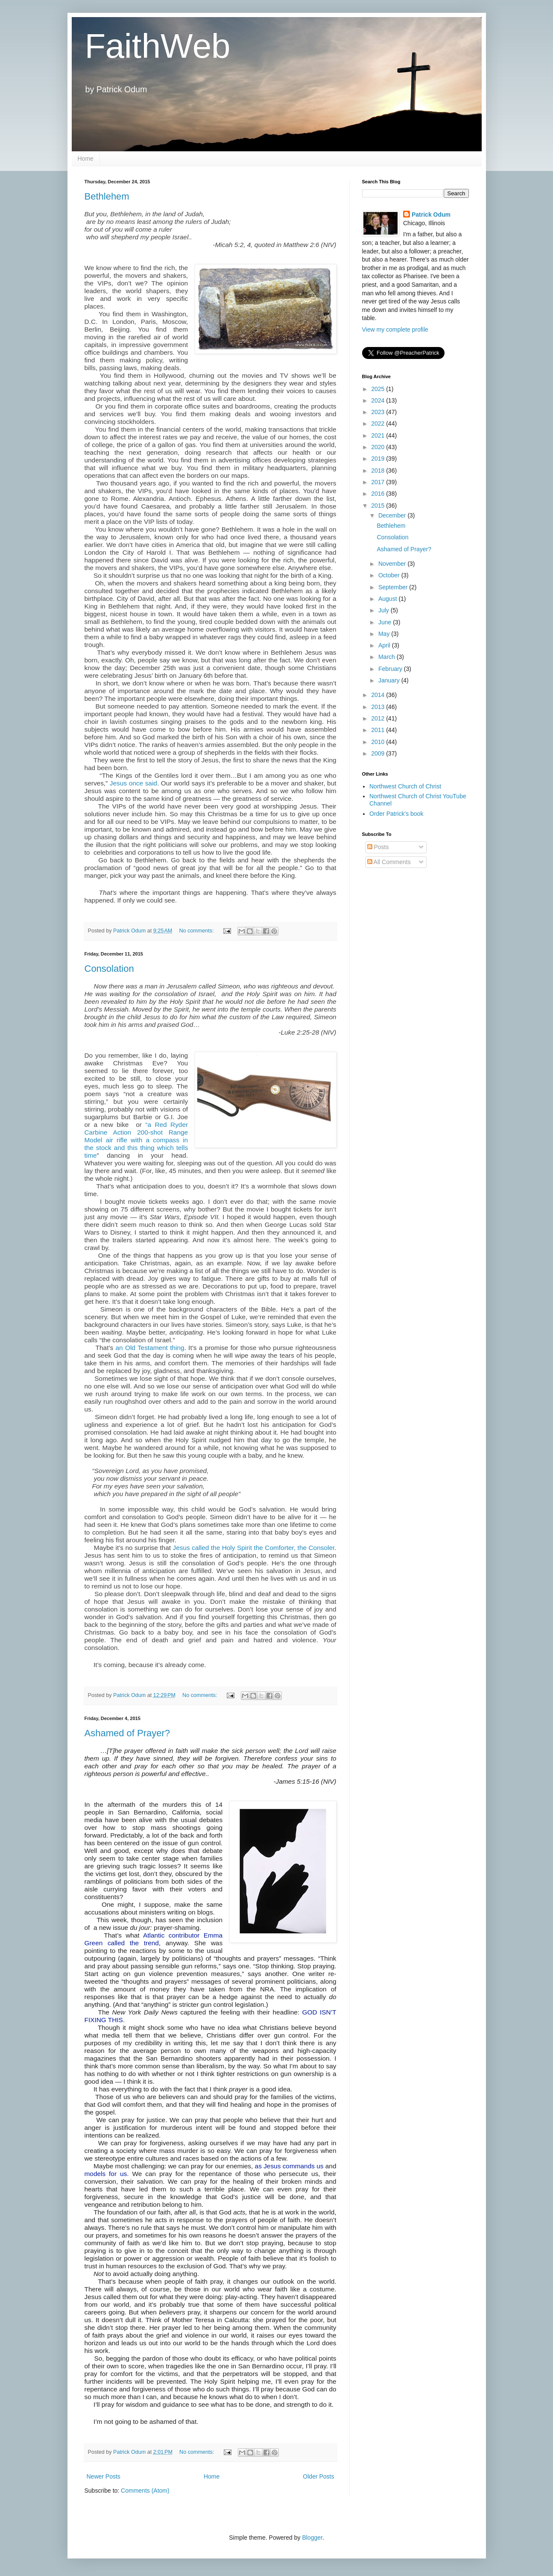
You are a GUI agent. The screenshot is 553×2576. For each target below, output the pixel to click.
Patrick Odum (431, 214)
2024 (378, 400)
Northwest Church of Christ (405, 786)
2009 (378, 753)
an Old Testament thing (150, 1347)
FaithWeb (157, 46)
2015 (378, 505)
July (384, 610)
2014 (378, 694)
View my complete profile (395, 329)
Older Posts (318, 2476)
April (385, 645)
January (389, 680)
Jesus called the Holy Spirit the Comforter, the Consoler (253, 1547)
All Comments (389, 862)
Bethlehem (107, 196)
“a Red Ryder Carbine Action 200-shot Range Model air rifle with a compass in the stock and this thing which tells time (136, 1140)
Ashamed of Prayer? (127, 1733)
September (393, 587)
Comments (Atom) (145, 2490)
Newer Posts (103, 2476)
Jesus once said (132, 783)
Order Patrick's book (396, 813)
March (387, 656)
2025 (378, 388)
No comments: (197, 931)
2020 (378, 447)
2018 (378, 470)
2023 (378, 412)
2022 (378, 423)
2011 (378, 729)
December (392, 515)
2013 (378, 706)
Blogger (312, 2537)
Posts (378, 847)
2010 (378, 741)
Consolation (109, 968)
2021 (378, 435)
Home (86, 158)
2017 (378, 482)
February (391, 668)
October (389, 575)
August (388, 598)
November (392, 563)
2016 (378, 493)
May (384, 633)
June (385, 622)
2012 (378, 718)
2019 (378, 458)
